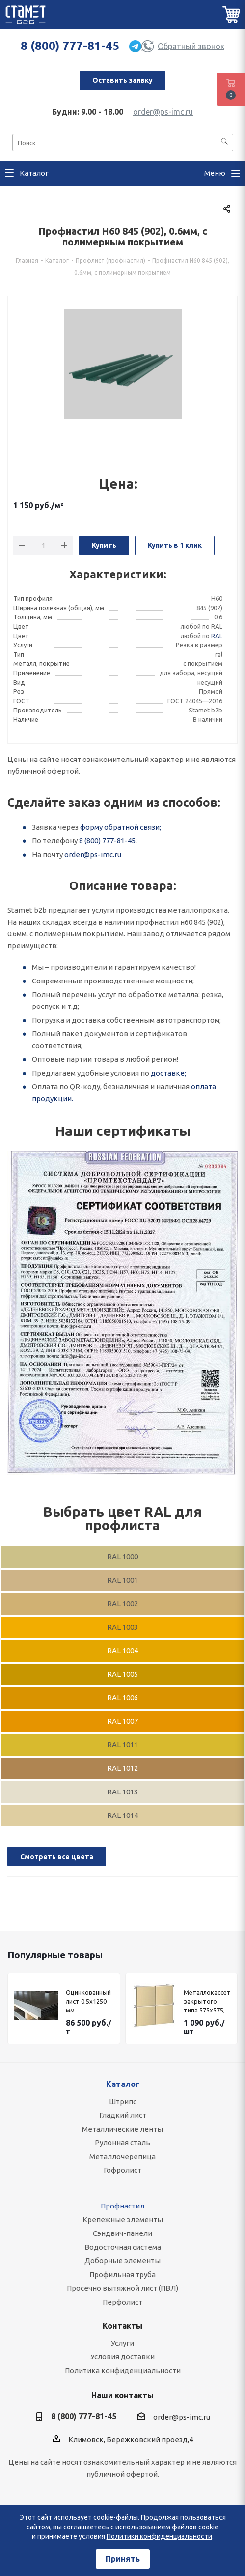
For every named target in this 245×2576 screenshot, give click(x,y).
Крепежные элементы (122, 2219)
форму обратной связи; (120, 827)
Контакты (122, 2325)
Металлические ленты (122, 2129)
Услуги (122, 2343)
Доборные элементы (122, 2261)
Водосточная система (122, 2247)
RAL (216, 635)
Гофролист (122, 2170)
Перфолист (122, 2302)
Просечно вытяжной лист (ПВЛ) (122, 2288)
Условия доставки (122, 2357)
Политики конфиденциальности (159, 2536)
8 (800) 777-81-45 (70, 45)
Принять (123, 2558)
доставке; (168, 1073)
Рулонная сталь (122, 2142)
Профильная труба (122, 2274)
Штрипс (122, 2101)
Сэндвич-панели (122, 2233)
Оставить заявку (122, 80)
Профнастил (122, 2206)
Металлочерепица (122, 2156)
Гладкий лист (122, 2115)
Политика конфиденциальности (123, 2370)
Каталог (122, 2084)
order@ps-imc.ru (163, 111)
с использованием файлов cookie (164, 2527)
